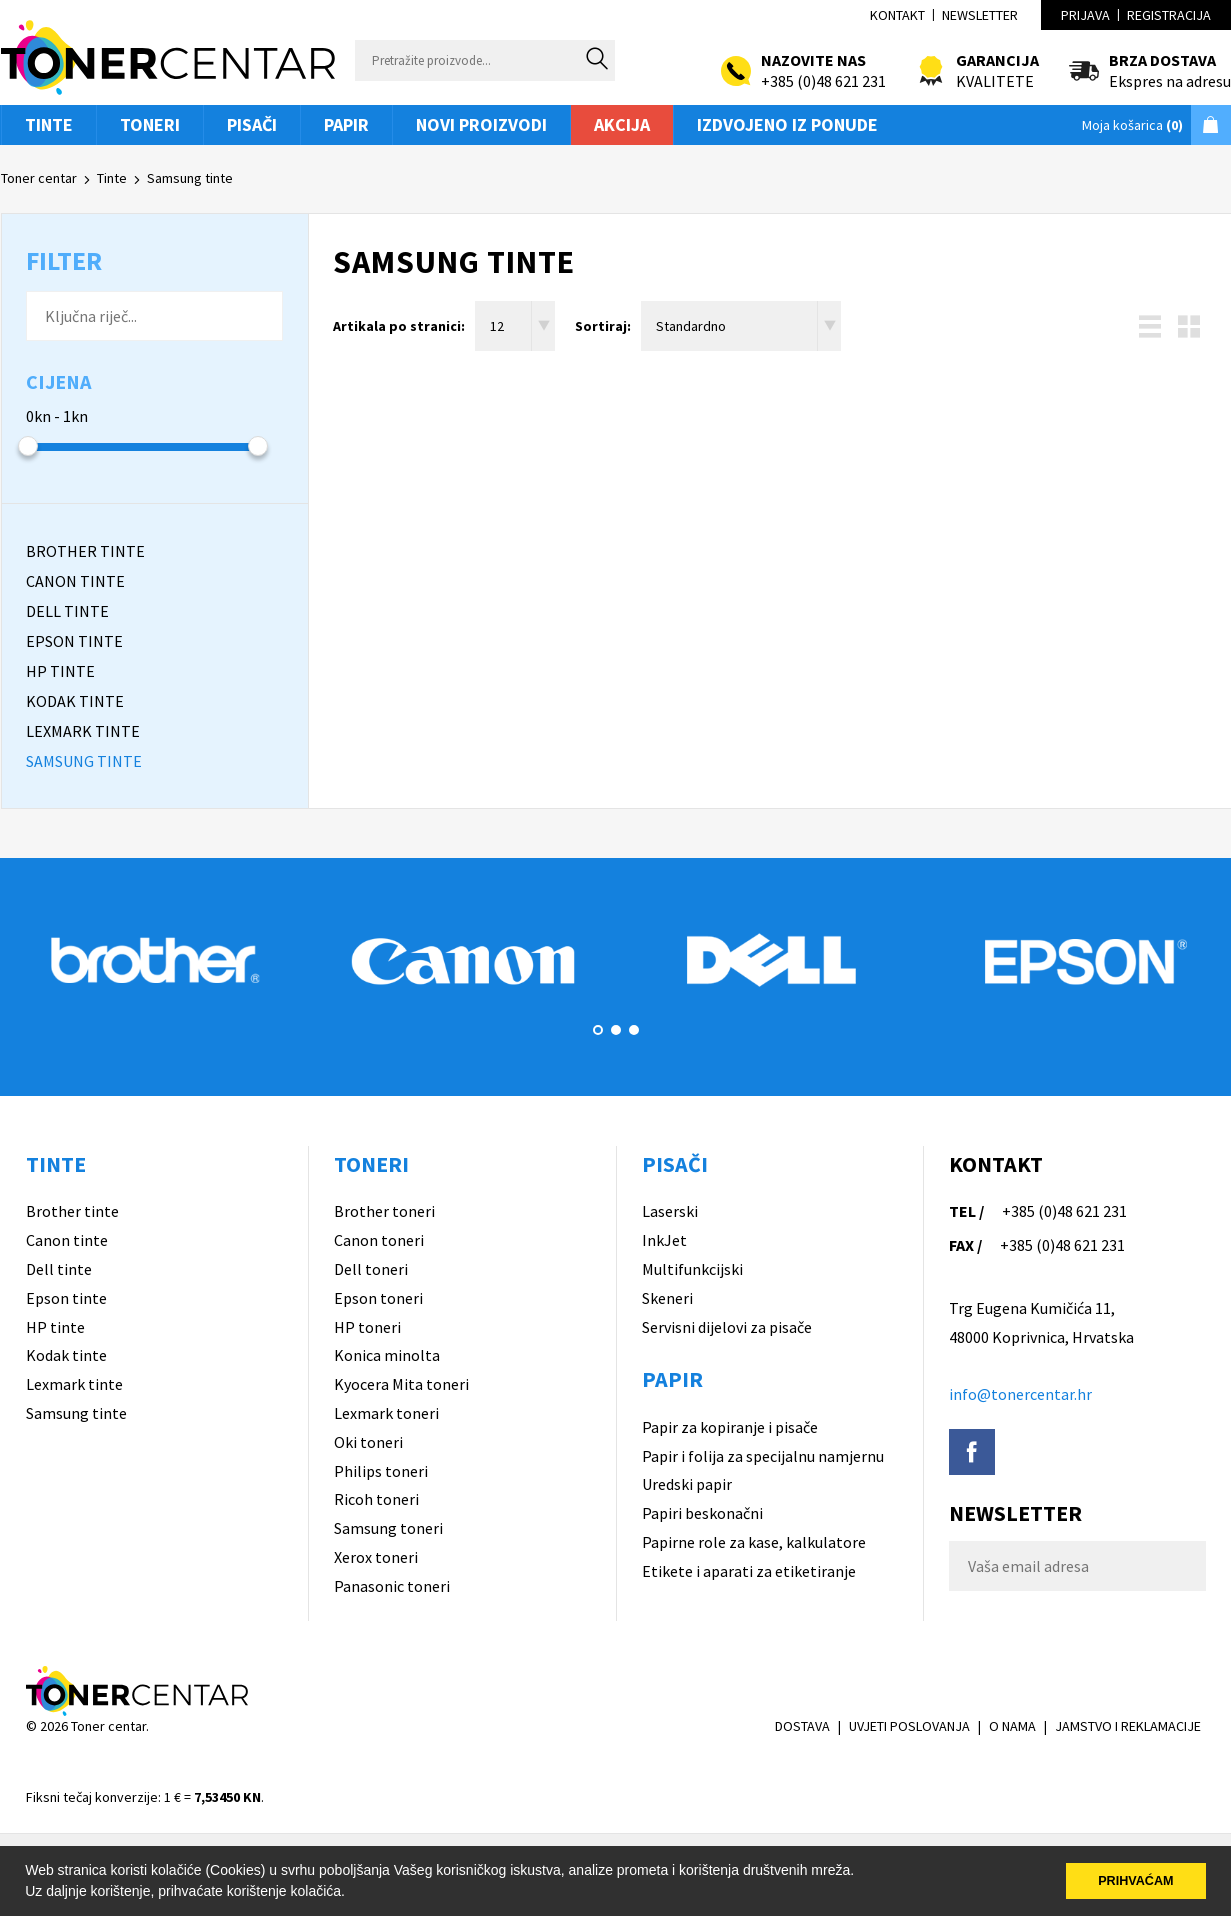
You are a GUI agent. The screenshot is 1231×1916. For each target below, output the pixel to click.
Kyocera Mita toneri (401, 1384)
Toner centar (39, 178)
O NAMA (1012, 1726)
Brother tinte (72, 1211)
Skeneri (667, 1298)
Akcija (622, 124)
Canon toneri (379, 1240)
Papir (346, 124)
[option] (155, 960)
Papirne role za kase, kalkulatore (754, 1542)
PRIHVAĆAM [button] (1135, 1881)
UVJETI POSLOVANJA (909, 1726)
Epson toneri (378, 1298)
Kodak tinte (66, 1355)
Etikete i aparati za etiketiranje (749, 1571)
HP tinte (55, 1327)
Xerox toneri (376, 1557)
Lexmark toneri (386, 1413)
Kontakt (897, 15)
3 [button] (634, 1030)
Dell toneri (371, 1269)
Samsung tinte (190, 178)
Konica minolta (387, 1355)
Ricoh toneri (376, 1499)
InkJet (664, 1240)
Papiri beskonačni (702, 1513)
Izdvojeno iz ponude (787, 124)
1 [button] (598, 1030)
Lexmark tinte (74, 1384)
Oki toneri (368, 1442)
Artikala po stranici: (399, 326)
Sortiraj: (603, 326)
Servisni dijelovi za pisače (727, 1327)
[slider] (28, 446)
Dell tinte (59, 1269)
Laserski (670, 1211)
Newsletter (980, 15)
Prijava (1085, 15)
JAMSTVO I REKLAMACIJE (1128, 1726)
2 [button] (616, 1030)
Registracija (1169, 15)
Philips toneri (381, 1471)
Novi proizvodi (481, 124)
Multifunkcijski (692, 1269)
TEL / (966, 1211)
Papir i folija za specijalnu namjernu (763, 1456)
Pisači (252, 124)
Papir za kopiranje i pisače (730, 1427)
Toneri (150, 124)
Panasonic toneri (392, 1586)
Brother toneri (384, 1211)
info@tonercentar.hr (1020, 1394)
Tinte (49, 124)
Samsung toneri (388, 1528)
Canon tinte (67, 1240)
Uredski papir (687, 1484)
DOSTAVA (802, 1726)
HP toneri (367, 1327)
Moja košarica (1132, 125)
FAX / (965, 1245)
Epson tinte (66, 1298)
